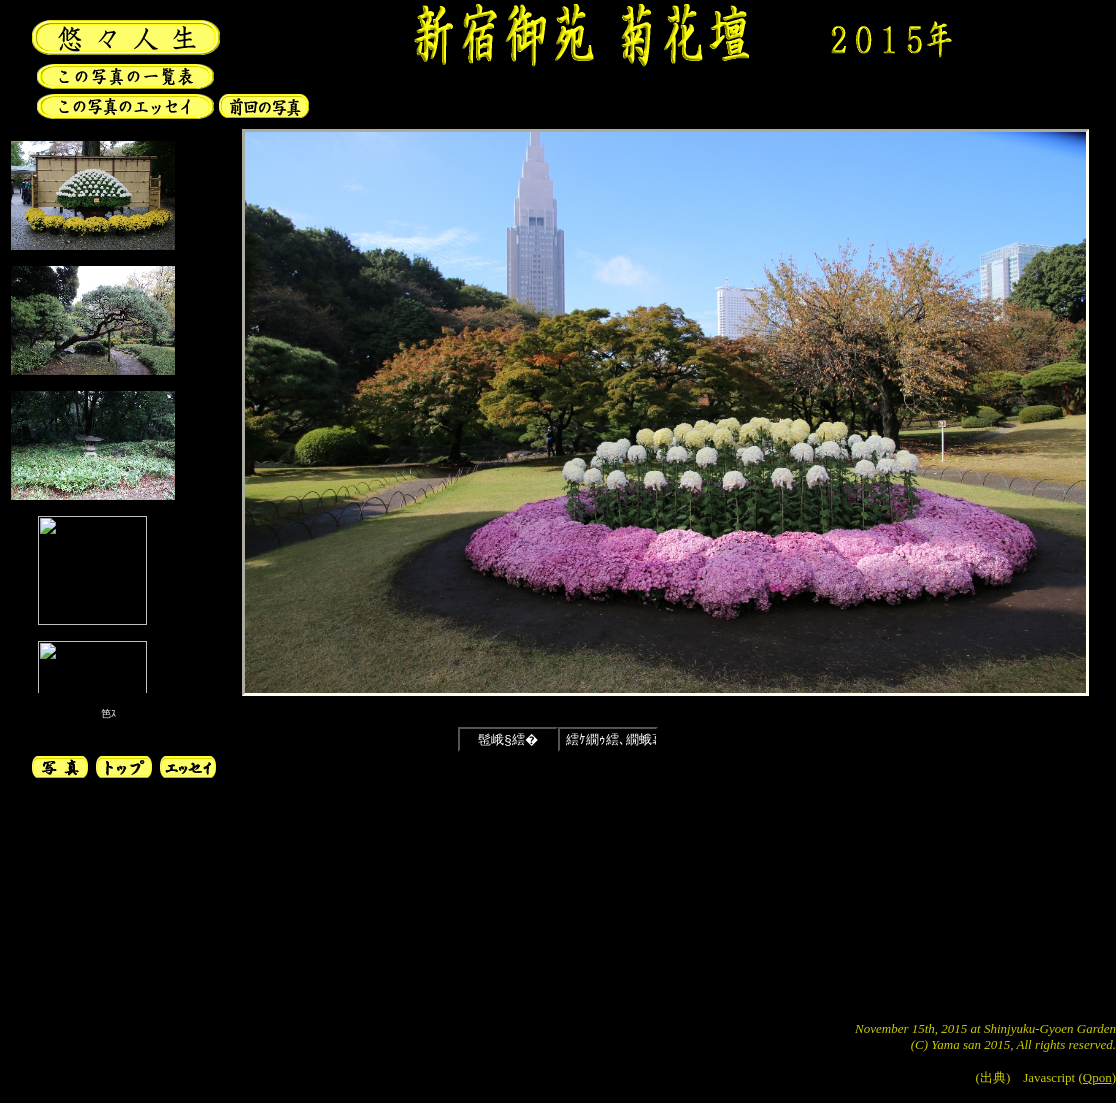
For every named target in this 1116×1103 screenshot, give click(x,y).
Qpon (1097, 1077)
